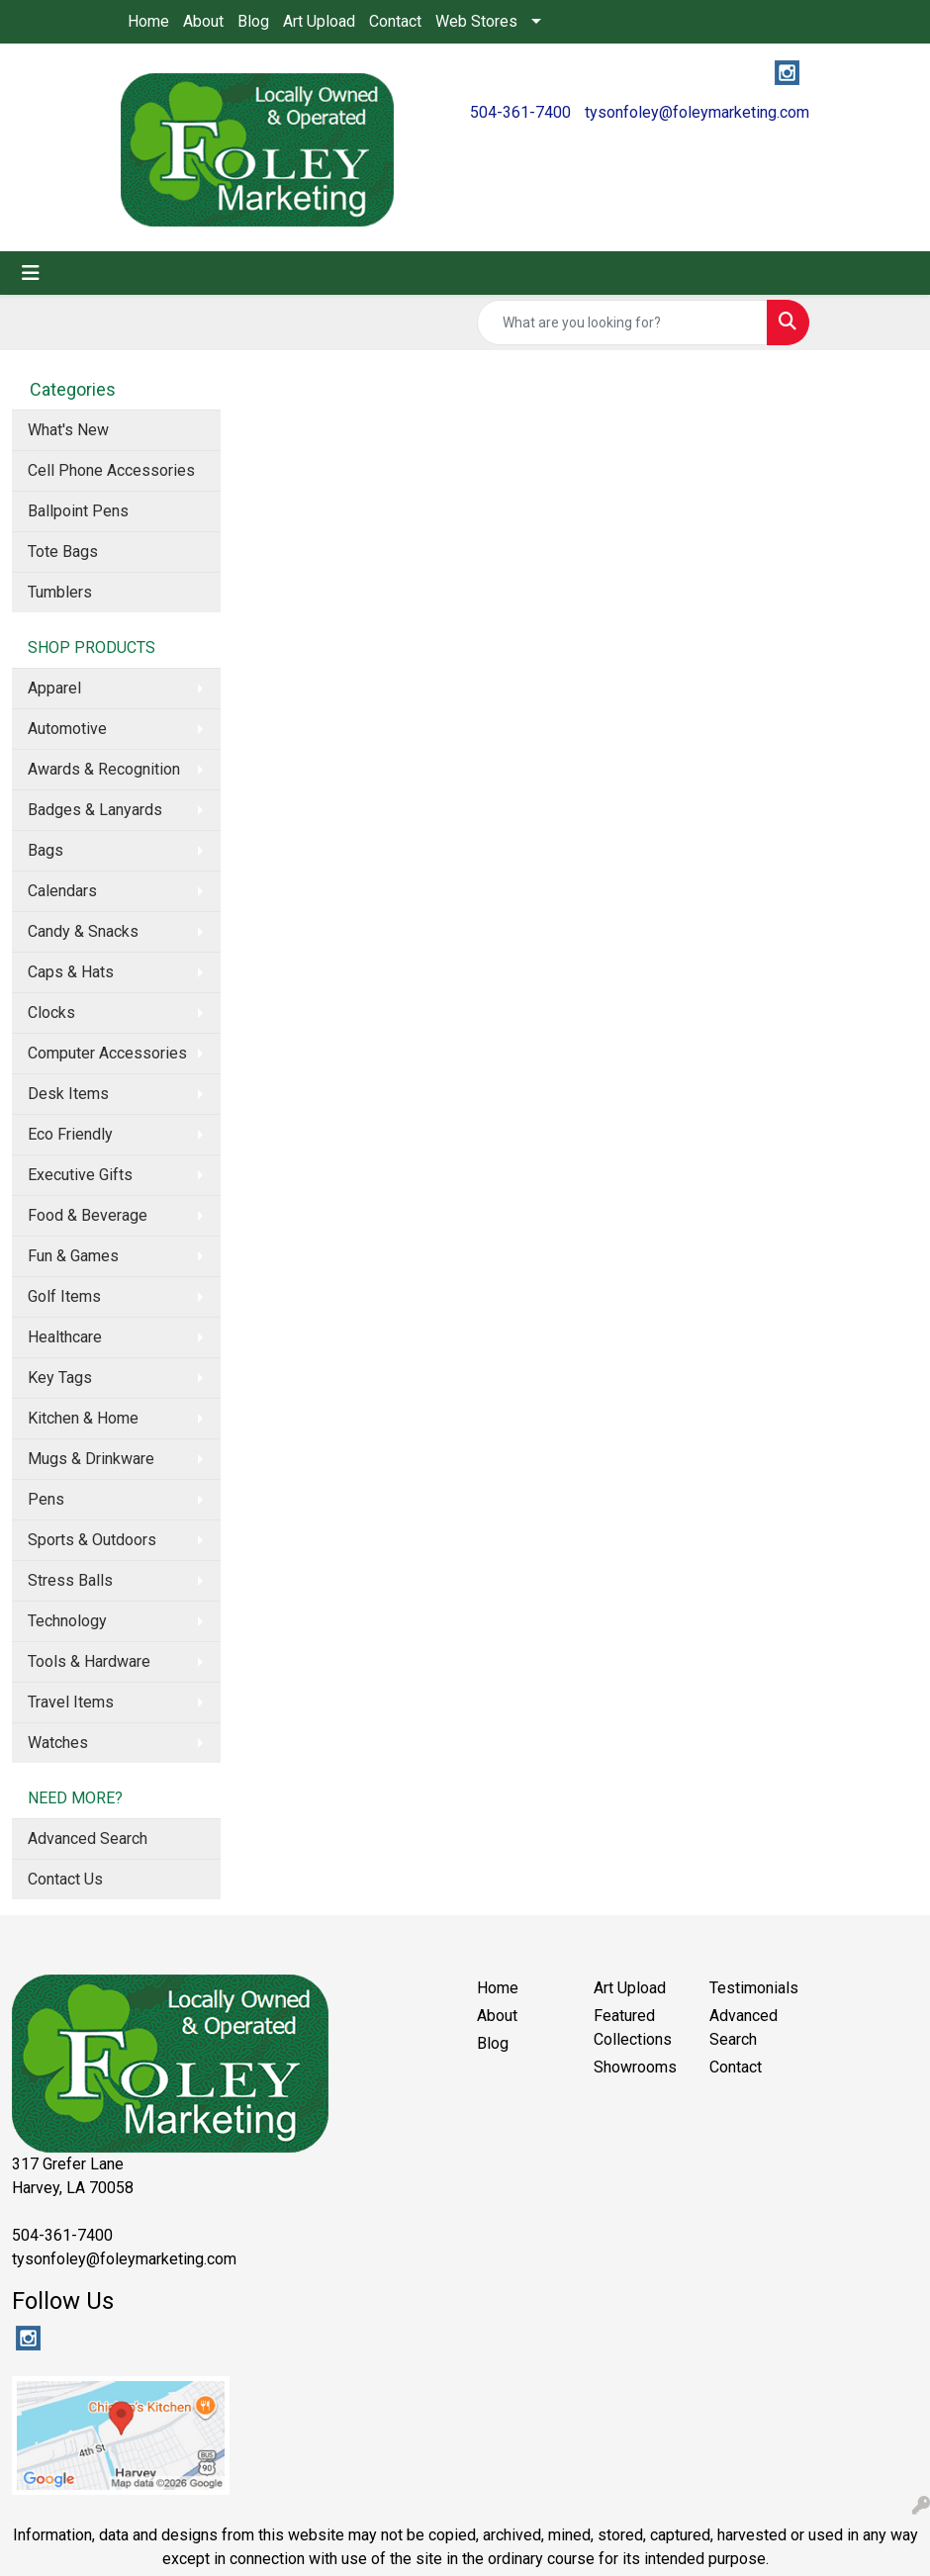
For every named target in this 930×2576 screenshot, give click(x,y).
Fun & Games (73, 1255)
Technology (67, 1620)
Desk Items (68, 1093)
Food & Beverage (87, 1215)
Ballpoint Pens (78, 511)
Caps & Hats (71, 972)
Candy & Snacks (83, 931)
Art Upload (319, 21)
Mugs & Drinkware (91, 1458)
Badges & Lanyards (95, 809)
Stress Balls (70, 1580)
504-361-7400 (520, 112)
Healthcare (65, 1337)
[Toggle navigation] (30, 273)
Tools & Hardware (89, 1661)
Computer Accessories (107, 1053)
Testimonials (753, 1987)
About (203, 21)
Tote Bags (63, 551)
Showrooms (635, 2067)
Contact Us (65, 1879)
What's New (68, 429)
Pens (46, 1499)
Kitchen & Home (83, 1418)
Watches (58, 1742)
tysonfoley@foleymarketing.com (697, 112)
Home (148, 21)
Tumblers (60, 592)
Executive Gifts (80, 1174)
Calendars (62, 890)
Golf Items (64, 1296)
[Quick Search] (622, 322)
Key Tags (60, 1377)
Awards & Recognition (104, 769)
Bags (45, 850)
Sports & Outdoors (92, 1539)
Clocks (51, 1012)
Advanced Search (87, 1838)
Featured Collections (633, 2027)
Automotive (67, 728)
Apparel (54, 688)
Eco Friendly (70, 1134)
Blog (253, 21)
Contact (395, 21)
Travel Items (71, 1702)
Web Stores (476, 21)
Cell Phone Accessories (111, 470)
